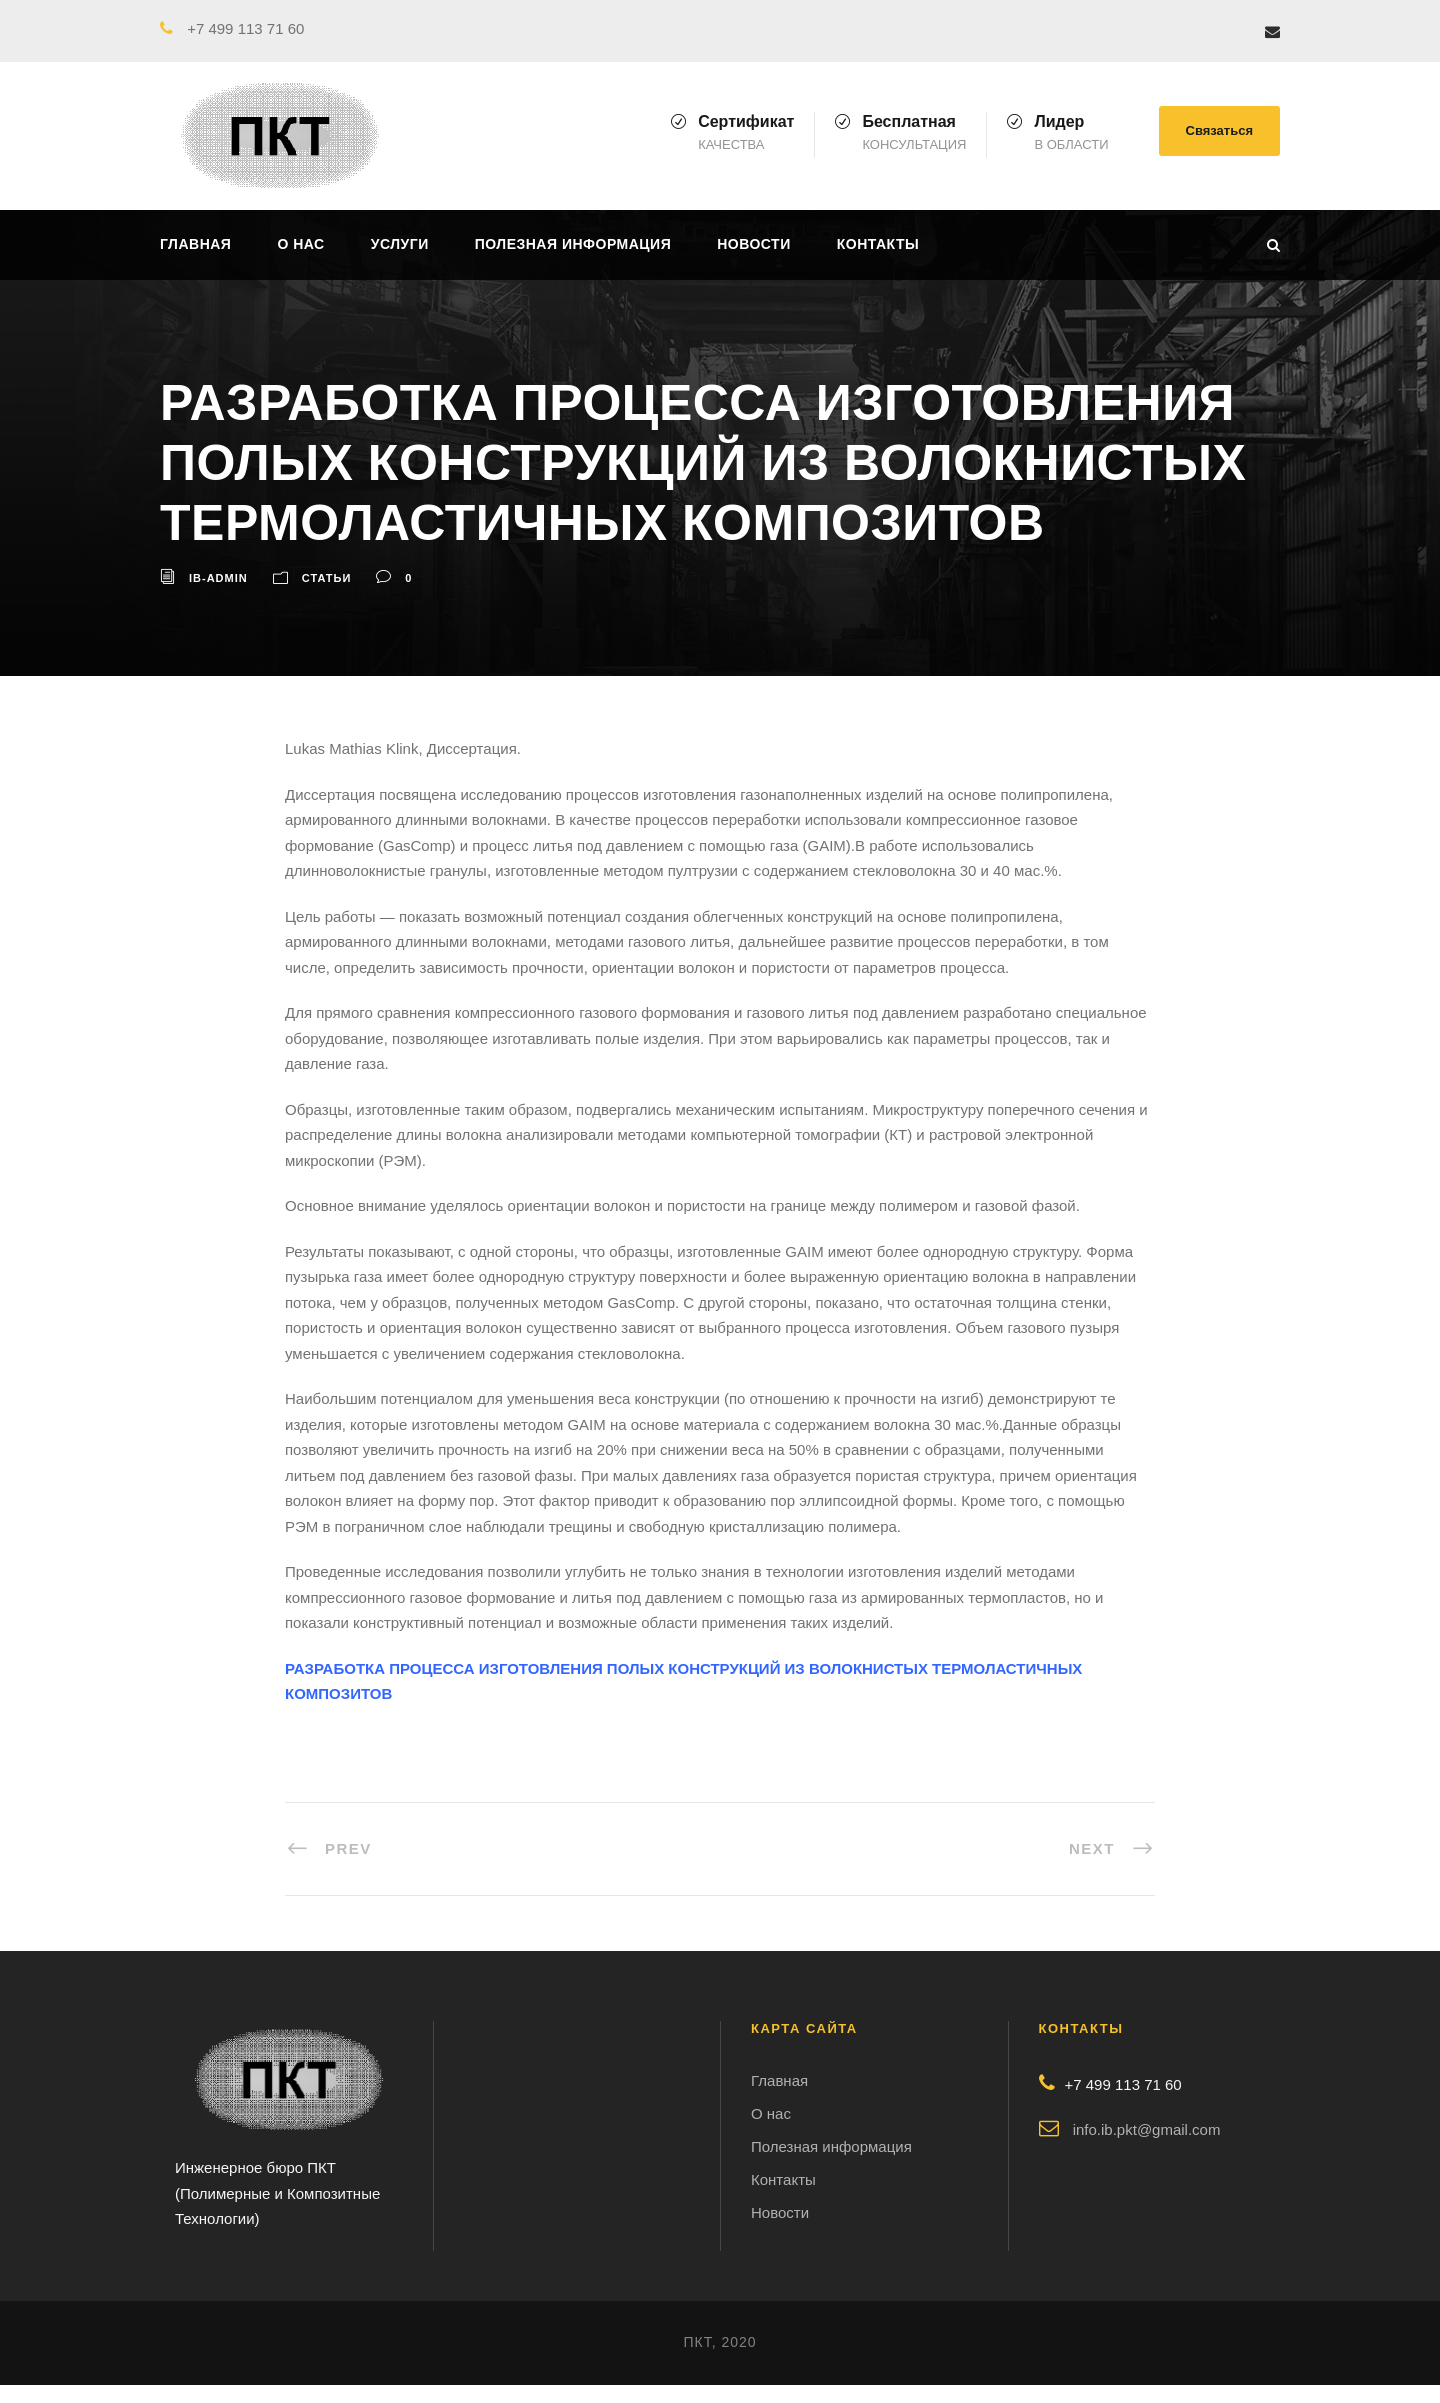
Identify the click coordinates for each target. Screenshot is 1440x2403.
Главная (195, 244)
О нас (300, 244)
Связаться (1220, 130)
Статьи (327, 578)
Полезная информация (573, 244)
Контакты (878, 244)
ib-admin (218, 578)
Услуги (400, 244)
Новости (754, 244)
